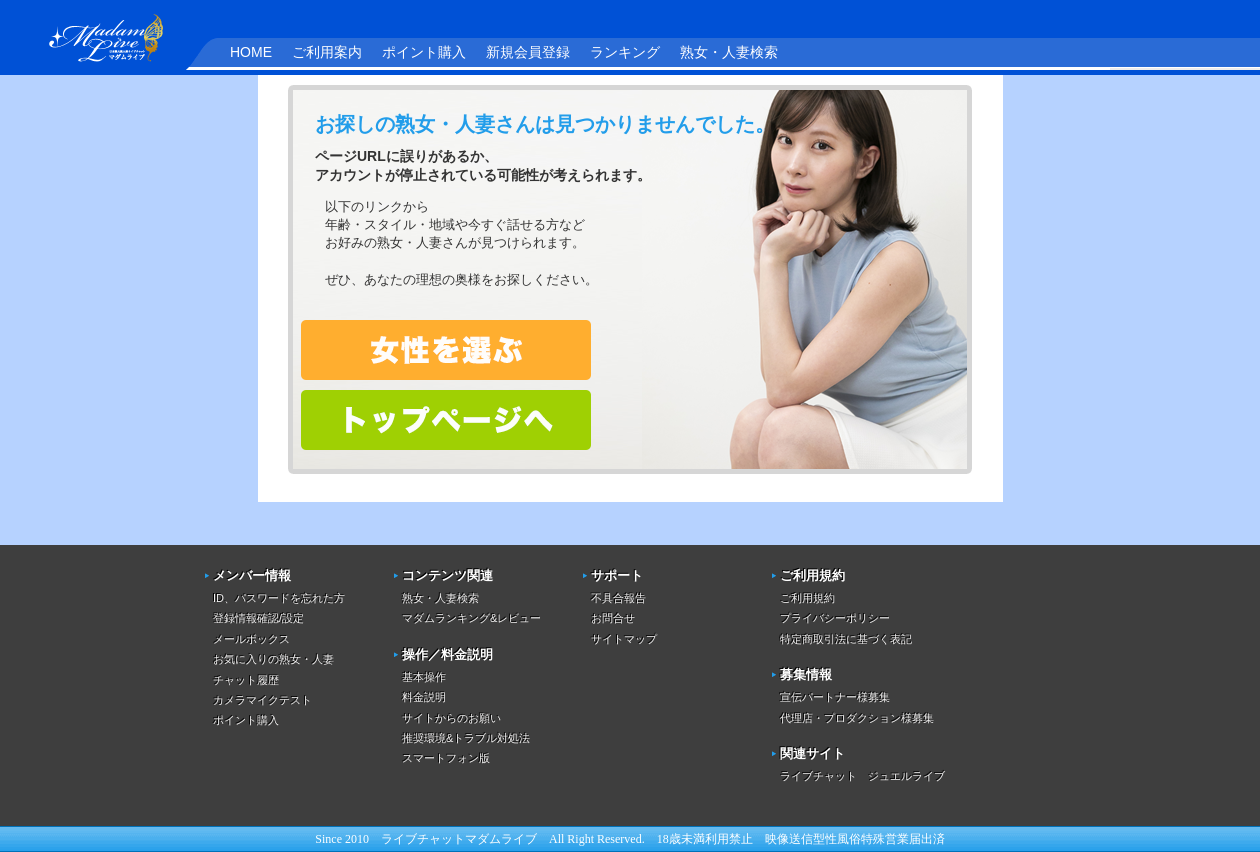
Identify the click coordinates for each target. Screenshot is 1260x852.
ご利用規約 (807, 598)
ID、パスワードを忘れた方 (279, 598)
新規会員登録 (528, 52)
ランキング (625, 52)
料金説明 (424, 697)
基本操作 (424, 677)
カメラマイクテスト (262, 700)
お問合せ (613, 618)
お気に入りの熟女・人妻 (273, 659)
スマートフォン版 (446, 758)
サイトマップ (624, 639)
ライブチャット (423, 839)
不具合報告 (618, 598)
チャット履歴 (246, 680)
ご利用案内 (327, 52)
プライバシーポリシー (835, 618)
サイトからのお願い (451, 718)
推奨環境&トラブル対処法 (466, 738)
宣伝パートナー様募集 (835, 697)
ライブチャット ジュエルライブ (862, 776)
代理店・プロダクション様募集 (857, 718)
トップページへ (446, 420)
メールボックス (251, 639)
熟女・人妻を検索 (446, 350)
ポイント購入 (424, 52)
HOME (251, 52)
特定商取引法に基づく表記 (846, 639)
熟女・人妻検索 (729, 52)
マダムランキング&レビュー (471, 618)
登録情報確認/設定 (258, 618)
